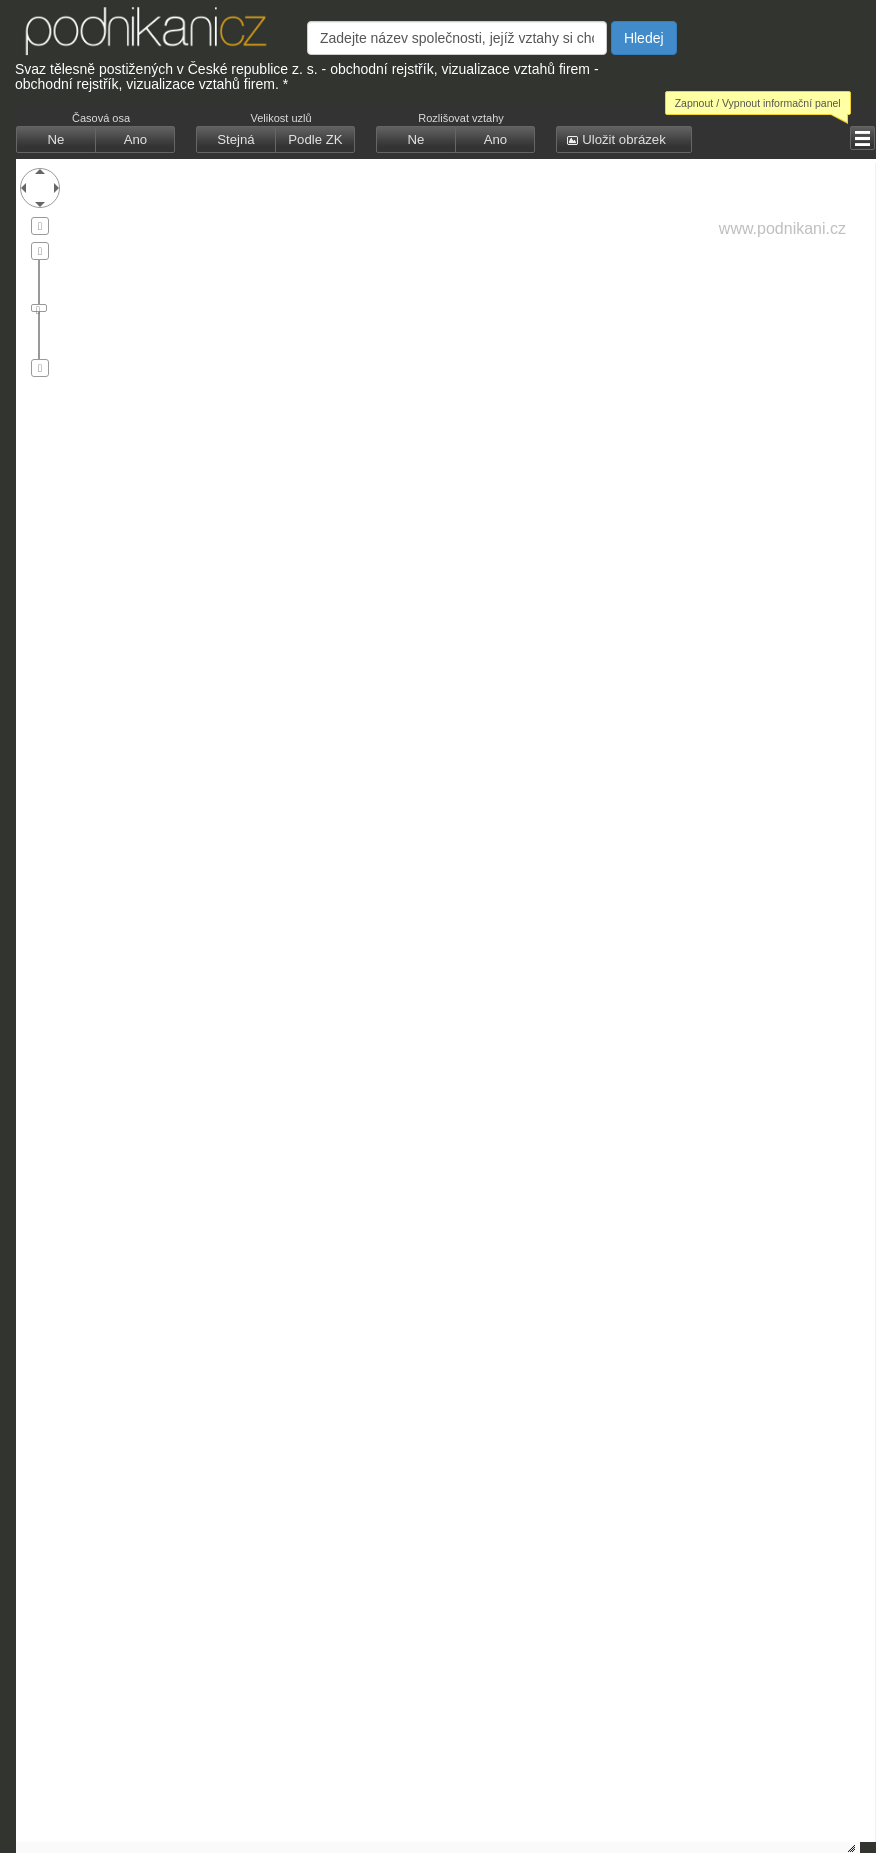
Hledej (644, 38)
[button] (56, 140)
